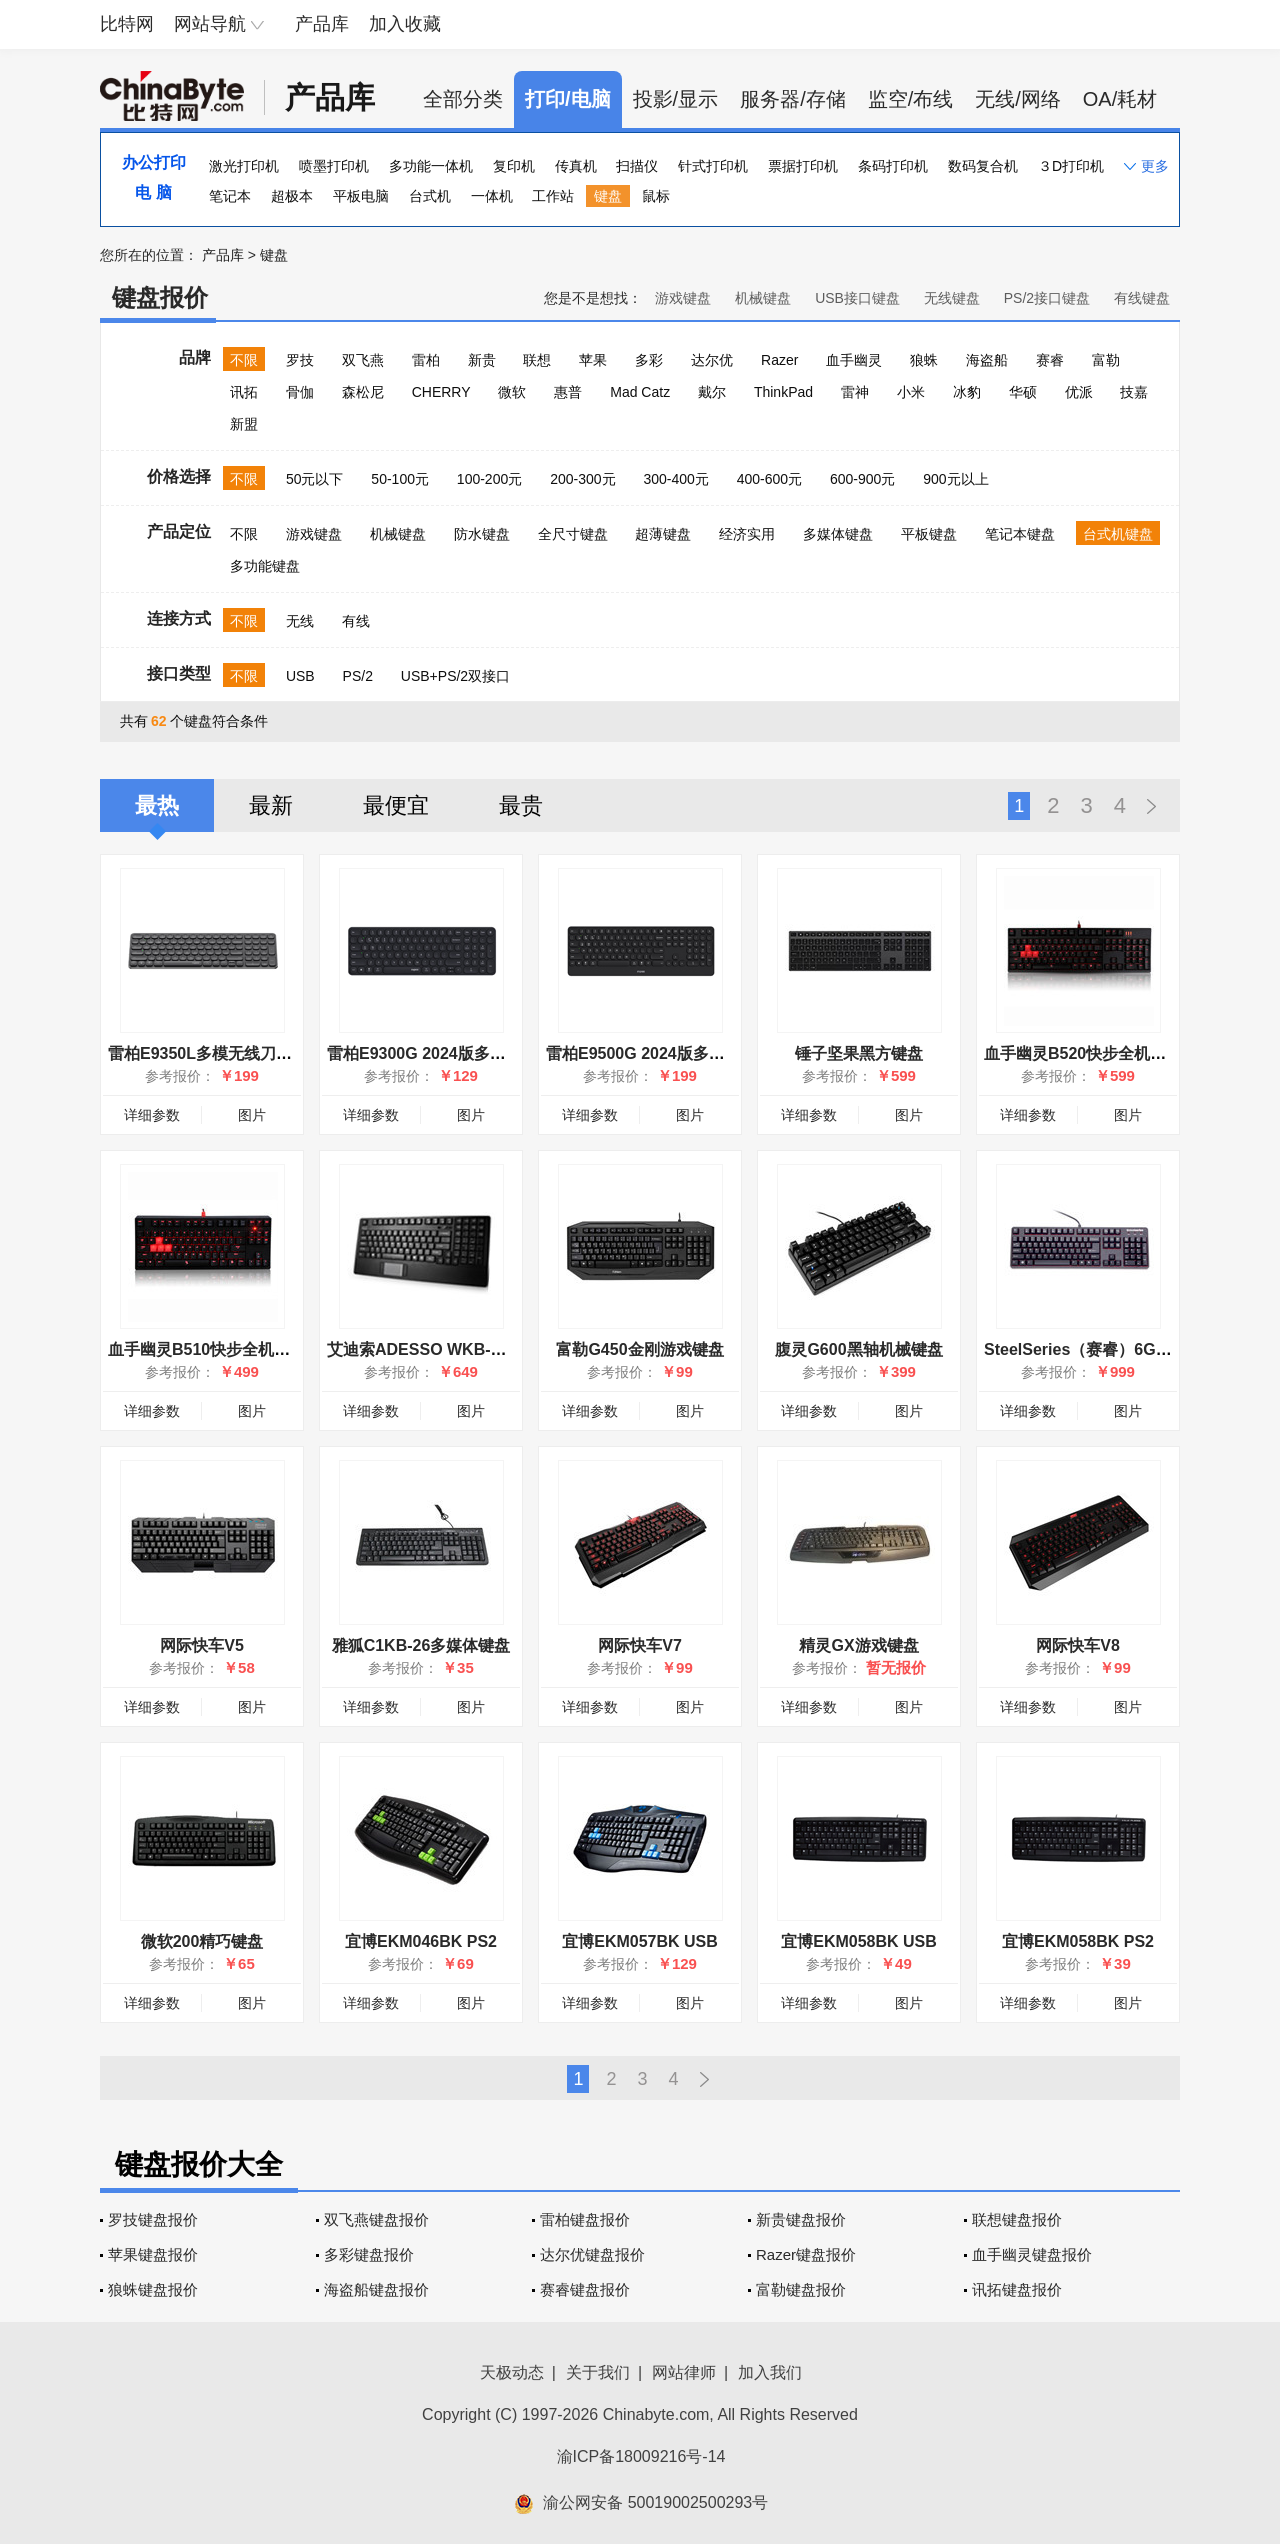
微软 (512, 392)
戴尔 (712, 392)
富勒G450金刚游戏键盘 (639, 1349)
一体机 (492, 196)
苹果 (593, 360)
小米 (911, 392)
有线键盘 (1142, 298)
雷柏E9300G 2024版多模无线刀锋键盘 (464, 1053)
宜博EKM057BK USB (640, 1941)
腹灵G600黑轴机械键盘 (858, 1349)
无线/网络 (1018, 99)
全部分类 (463, 99)
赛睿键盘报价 (585, 2289)
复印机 (514, 166)
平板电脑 (361, 196)
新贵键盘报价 (801, 2219)
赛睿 (1050, 360)
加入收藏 (405, 24)
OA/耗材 (1120, 99)
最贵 (521, 805)
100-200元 (489, 479)
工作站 (553, 196)
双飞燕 (363, 360)
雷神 (855, 392)
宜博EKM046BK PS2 (421, 1941)
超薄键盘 (663, 534)
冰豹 (967, 392)
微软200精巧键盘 (202, 1941)
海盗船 (987, 360)
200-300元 (582, 479)
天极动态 (512, 2372)
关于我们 (598, 2372)
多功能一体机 (431, 166)
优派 (1079, 392)
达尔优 (712, 360)
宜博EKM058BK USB (859, 1941)
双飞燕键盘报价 (376, 2219)
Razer (779, 360)
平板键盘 (929, 534)
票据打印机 (803, 166)
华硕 (1023, 392)
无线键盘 (952, 298)
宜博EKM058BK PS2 (1078, 1941)
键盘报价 (160, 297)
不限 (244, 360)
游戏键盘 (683, 298)
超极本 (292, 196)
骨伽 (300, 392)
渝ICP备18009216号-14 (641, 2456)
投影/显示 (676, 99)
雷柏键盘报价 (585, 2219)
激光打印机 (244, 166)
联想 (537, 360)
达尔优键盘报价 (592, 2254)
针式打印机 (713, 166)
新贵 (482, 360)
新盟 (244, 424)
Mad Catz (640, 392)
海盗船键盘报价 (376, 2289)
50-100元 (400, 479)
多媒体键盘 (838, 534)
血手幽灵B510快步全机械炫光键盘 (231, 1349)
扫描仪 (637, 166)
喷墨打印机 (334, 166)
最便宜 (396, 805)
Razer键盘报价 (806, 2254)
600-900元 (862, 479)
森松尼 (363, 392)
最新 (271, 805)
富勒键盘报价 (801, 2289)
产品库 (322, 24)
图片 (252, 1115)
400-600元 (769, 479)
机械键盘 (763, 298)
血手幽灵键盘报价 (1032, 2254)
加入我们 (770, 2372)
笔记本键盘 (1020, 534)
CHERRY (441, 392)
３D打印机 (1071, 166)
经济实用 (747, 534)
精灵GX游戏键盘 (858, 1645)
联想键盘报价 (1017, 2219)
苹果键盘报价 (153, 2254)
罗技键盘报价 (153, 2219)
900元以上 (955, 479)
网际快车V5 (202, 1645)
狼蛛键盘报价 (153, 2289)
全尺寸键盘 (573, 534)
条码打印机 (893, 166)
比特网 (127, 24)
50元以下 (315, 479)
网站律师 (684, 2372)
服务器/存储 (793, 99)
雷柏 (426, 360)
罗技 (300, 360)
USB (300, 676)
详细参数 (152, 1115)
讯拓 (244, 392)
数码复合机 (983, 166)
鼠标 (656, 196)
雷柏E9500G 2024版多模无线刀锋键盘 (683, 1053)
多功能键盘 (265, 566)
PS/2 (358, 676)
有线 (356, 621)
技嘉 (1134, 392)
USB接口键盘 (857, 298)
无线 (300, 621)
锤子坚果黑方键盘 (859, 1053)
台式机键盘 (1118, 534)
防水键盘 (482, 534)
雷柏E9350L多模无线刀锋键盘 (216, 1053)
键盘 (608, 196)
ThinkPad (783, 392)
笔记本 (230, 196)
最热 (157, 805)
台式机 (430, 196)
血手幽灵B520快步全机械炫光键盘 (1107, 1053)
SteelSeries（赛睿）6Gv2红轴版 (1102, 1349)
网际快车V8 (1078, 1645)
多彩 (649, 360)
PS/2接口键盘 (1047, 298)
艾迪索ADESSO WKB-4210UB (438, 1349)
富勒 (1106, 360)
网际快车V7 (640, 1645)
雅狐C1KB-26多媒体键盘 (421, 1645)
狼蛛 (924, 360)
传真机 (576, 166)
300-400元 (675, 479)
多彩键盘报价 (369, 2254)
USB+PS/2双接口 (455, 676)
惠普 (568, 392)
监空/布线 (911, 99)
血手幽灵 (854, 360)
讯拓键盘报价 (1017, 2289)
